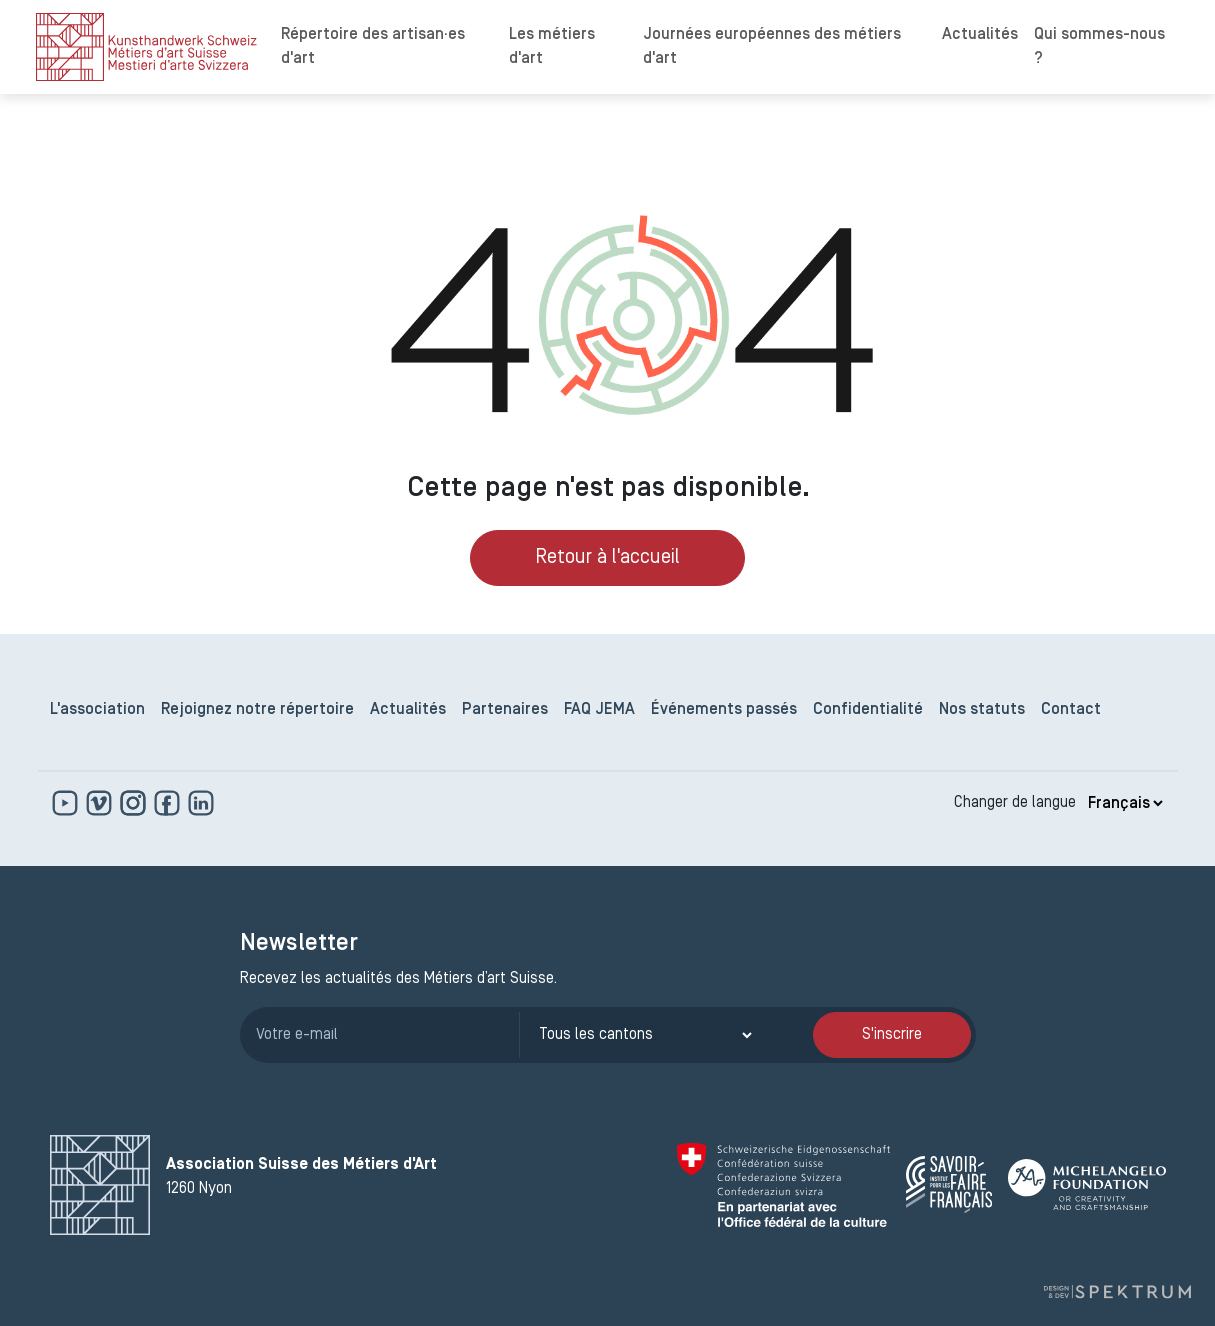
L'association (97, 710)
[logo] (146, 47)
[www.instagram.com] (135, 803)
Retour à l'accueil (607, 558)
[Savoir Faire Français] (949, 1184)
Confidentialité (868, 710)
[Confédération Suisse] (783, 1185)
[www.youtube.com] (67, 803)
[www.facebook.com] (169, 803)
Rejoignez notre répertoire (257, 710)
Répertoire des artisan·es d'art (373, 47)
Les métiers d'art (552, 47)
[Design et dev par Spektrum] (1117, 1292)
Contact (1071, 710)
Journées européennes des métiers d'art (772, 47)
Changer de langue (1015, 803)
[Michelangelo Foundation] (1087, 1184)
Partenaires (505, 710)
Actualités (980, 35)
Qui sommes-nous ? (1099, 47)
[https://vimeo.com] (101, 803)
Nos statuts (982, 710)
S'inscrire (892, 1035)
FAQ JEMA (599, 710)
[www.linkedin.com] (201, 803)
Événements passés (724, 710)
